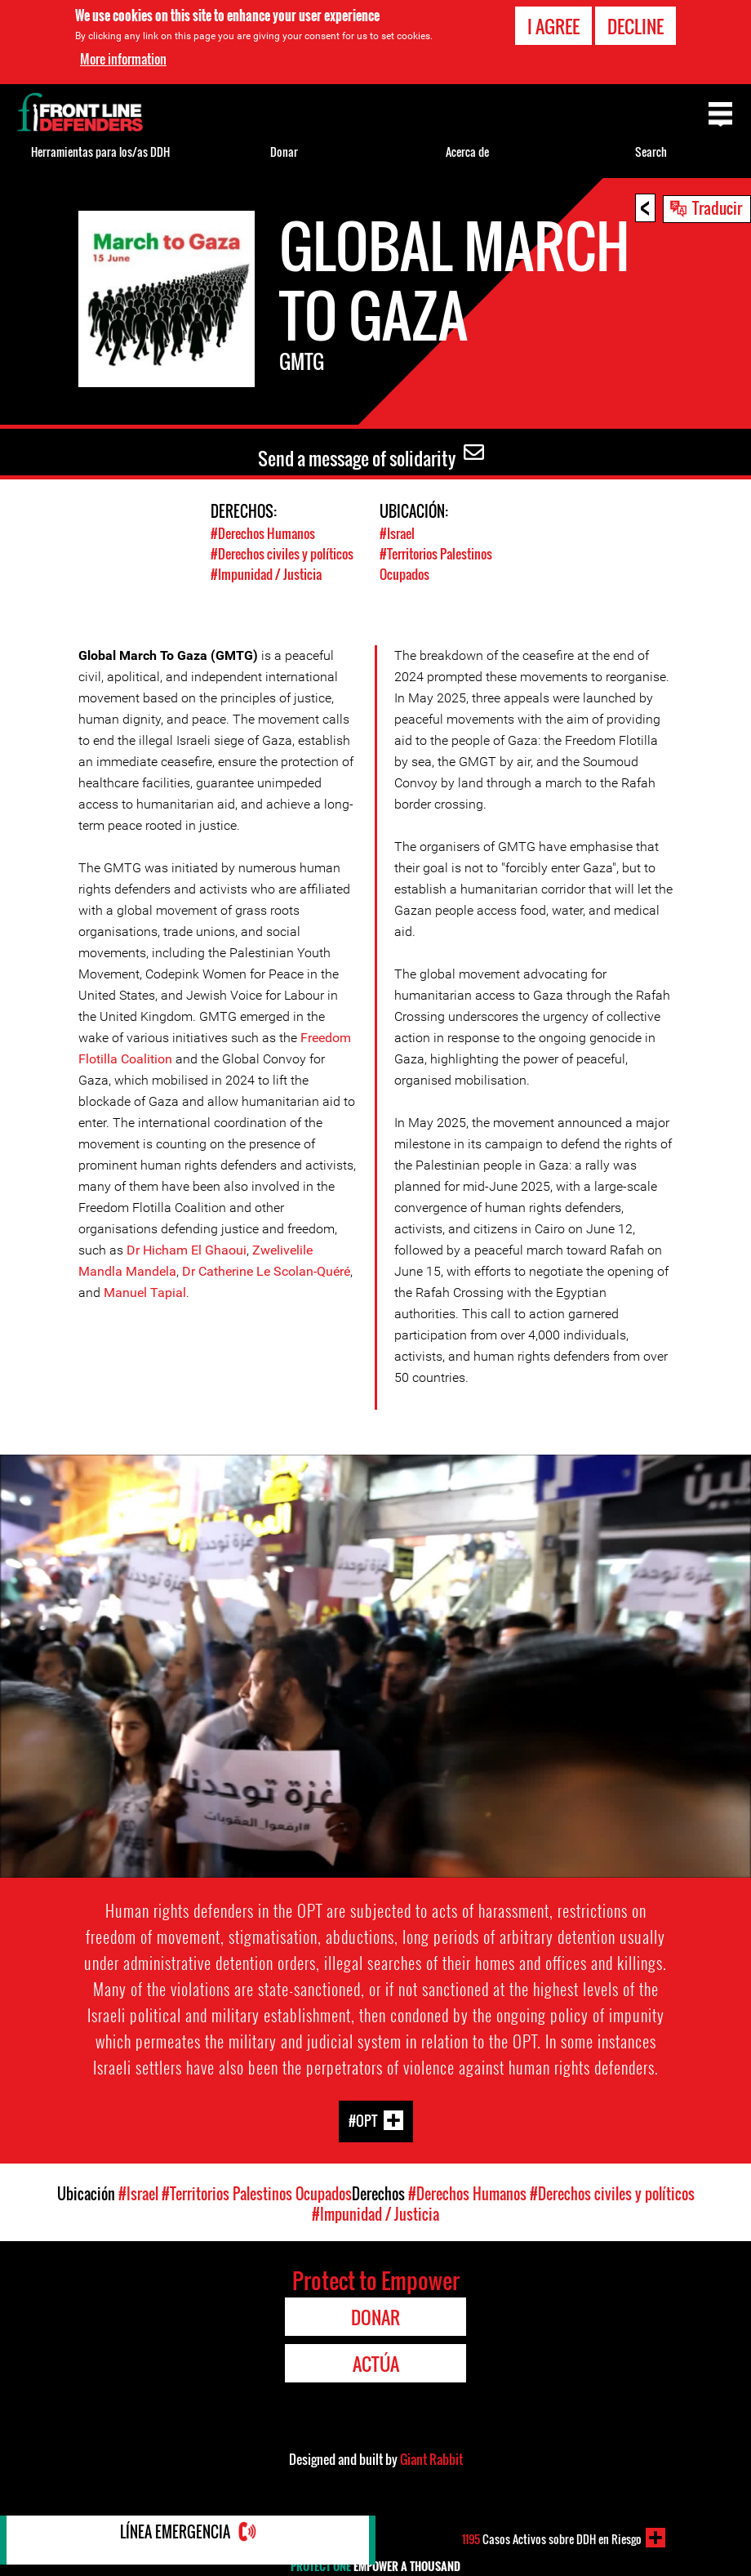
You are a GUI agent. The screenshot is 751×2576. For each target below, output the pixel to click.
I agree (553, 26)
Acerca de (467, 151)
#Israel (399, 533)
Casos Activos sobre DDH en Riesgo (551, 2537)
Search (651, 151)
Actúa (376, 2364)
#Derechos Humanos (265, 533)
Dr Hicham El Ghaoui (187, 1250)
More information (123, 59)
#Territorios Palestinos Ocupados (257, 2193)
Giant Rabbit (431, 2459)
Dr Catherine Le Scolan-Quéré (266, 1271)
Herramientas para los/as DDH (100, 151)
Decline (635, 26)
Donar (284, 151)
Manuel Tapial (145, 1292)
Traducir (717, 207)
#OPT (363, 2120)
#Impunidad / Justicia (269, 574)
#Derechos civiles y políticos (286, 553)
